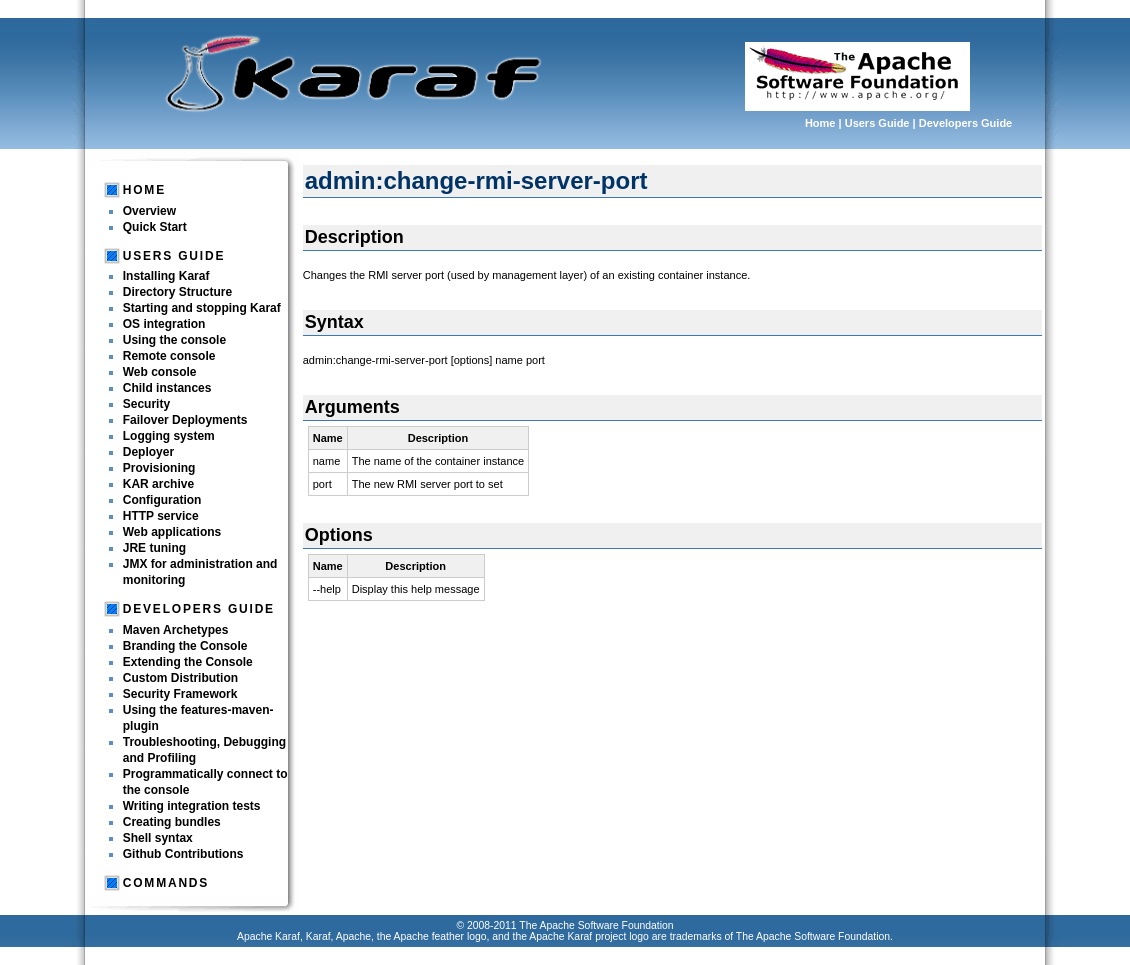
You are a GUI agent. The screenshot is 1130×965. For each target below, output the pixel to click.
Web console (160, 372)
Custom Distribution (180, 678)
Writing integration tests (192, 806)
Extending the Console (188, 662)
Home (820, 123)
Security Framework (180, 694)
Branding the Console (185, 646)
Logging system (169, 436)
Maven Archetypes (176, 630)
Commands (166, 883)
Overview (149, 211)
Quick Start (155, 227)
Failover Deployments (185, 420)
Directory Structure (177, 292)
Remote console (169, 356)
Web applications (172, 532)
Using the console (174, 340)
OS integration (164, 324)
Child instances (167, 388)
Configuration (162, 500)
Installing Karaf (166, 276)
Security (146, 404)
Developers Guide (966, 123)
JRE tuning (154, 548)
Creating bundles (172, 822)
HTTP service (161, 516)
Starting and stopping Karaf (202, 308)
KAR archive (158, 484)
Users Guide (877, 123)
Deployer (148, 452)
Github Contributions (183, 854)
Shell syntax (158, 838)
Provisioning (159, 468)
